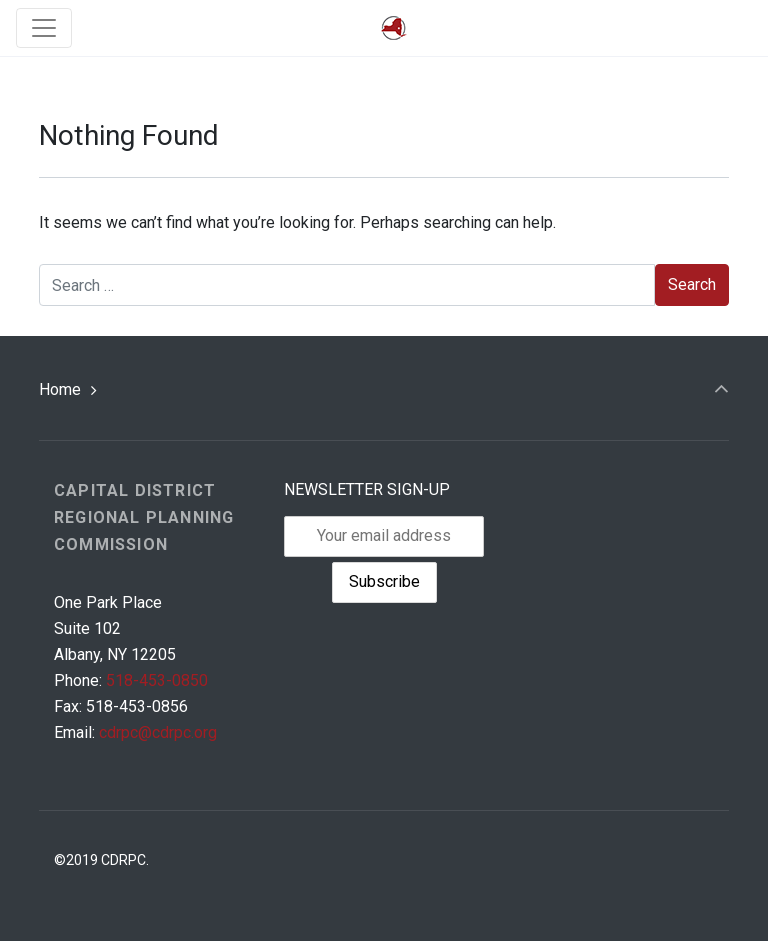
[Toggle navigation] (44, 28)
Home (60, 389)
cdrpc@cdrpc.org (158, 732)
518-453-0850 (157, 680)
